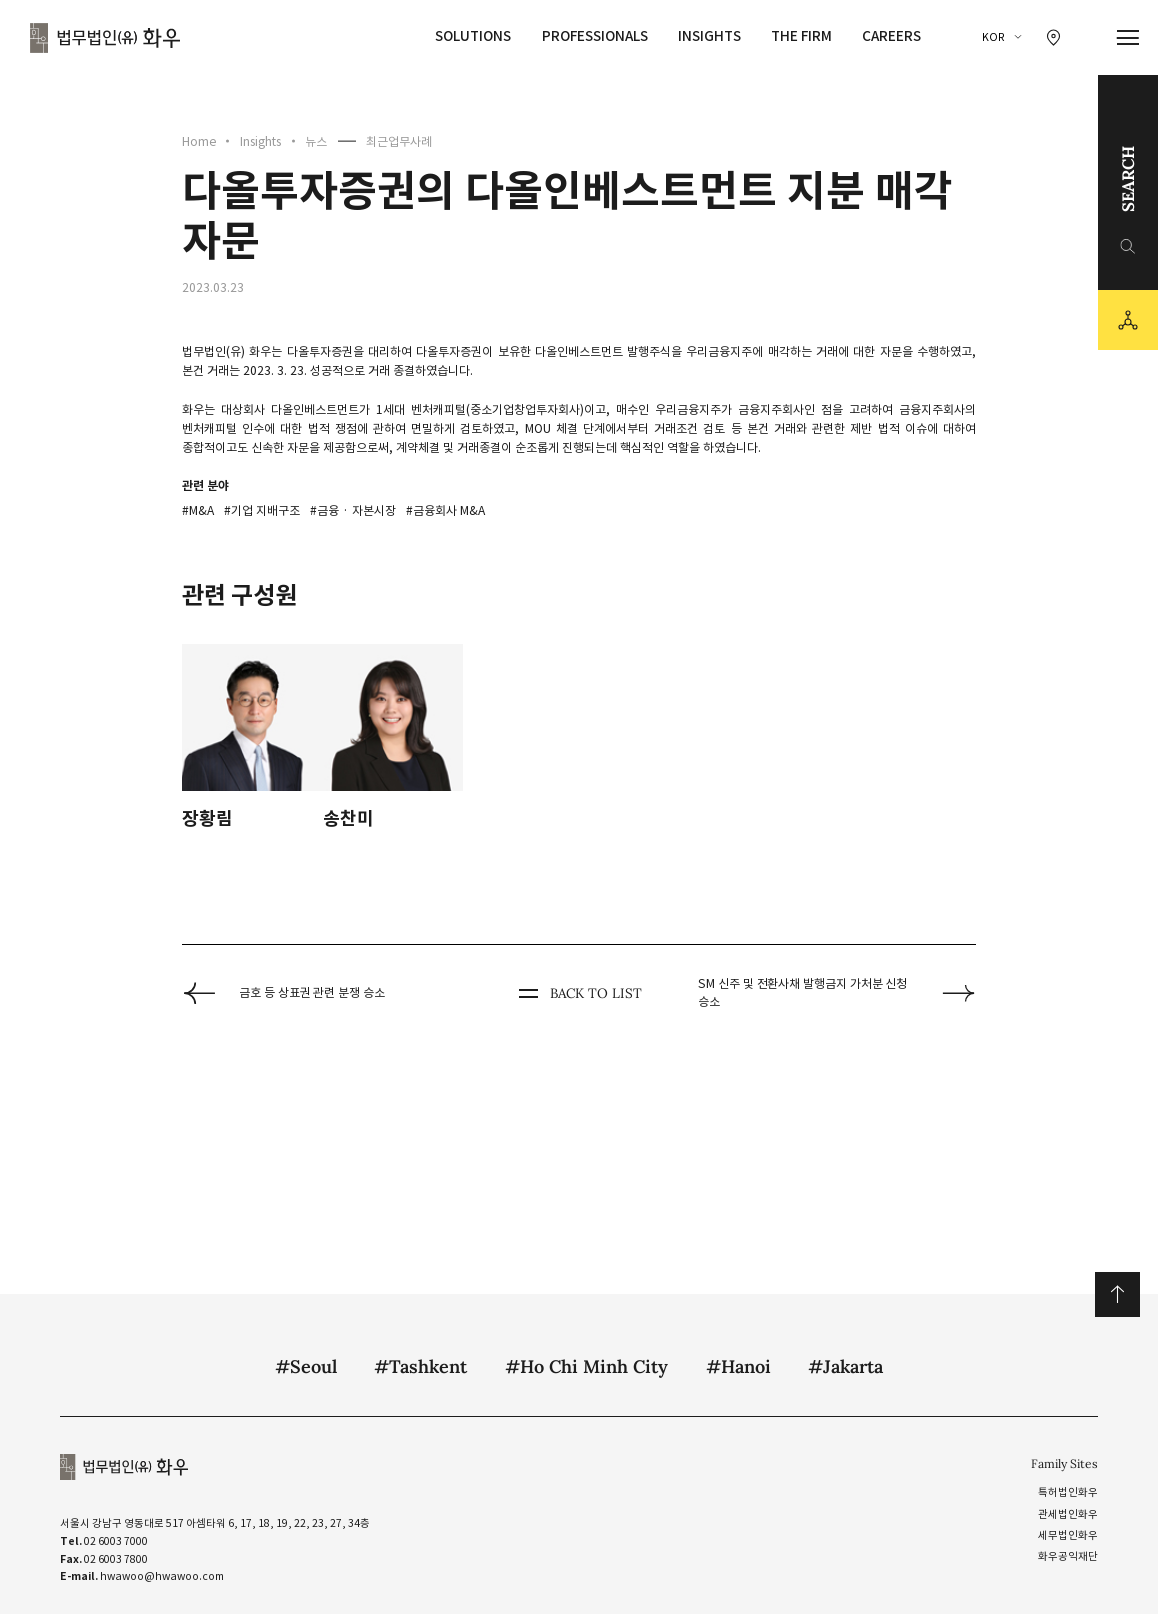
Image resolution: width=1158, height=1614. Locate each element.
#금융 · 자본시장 (353, 510)
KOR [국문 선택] (993, 37)
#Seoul (306, 1366)
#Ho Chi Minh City (586, 1366)
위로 (1117, 1294)
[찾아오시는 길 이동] (1053, 37)
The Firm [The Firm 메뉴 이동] (801, 36)
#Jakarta (845, 1366)
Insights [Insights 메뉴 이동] (709, 36)
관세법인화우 (1068, 1514)
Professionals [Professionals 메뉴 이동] (595, 36)
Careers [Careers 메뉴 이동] (891, 36)
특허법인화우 (1068, 1492)
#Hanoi (738, 1366)
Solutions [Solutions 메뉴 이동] (473, 36)
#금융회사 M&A (445, 510)
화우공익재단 (1068, 1556)
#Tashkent (420, 1366)
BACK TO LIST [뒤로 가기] (578, 993)
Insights (260, 141)
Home (199, 141)
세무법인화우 (1068, 1535)
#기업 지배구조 (262, 510)
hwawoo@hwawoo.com (162, 1576)
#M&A (198, 510)
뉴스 (316, 141)
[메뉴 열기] (1128, 38)
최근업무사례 (399, 141)
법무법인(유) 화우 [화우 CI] (105, 38)
